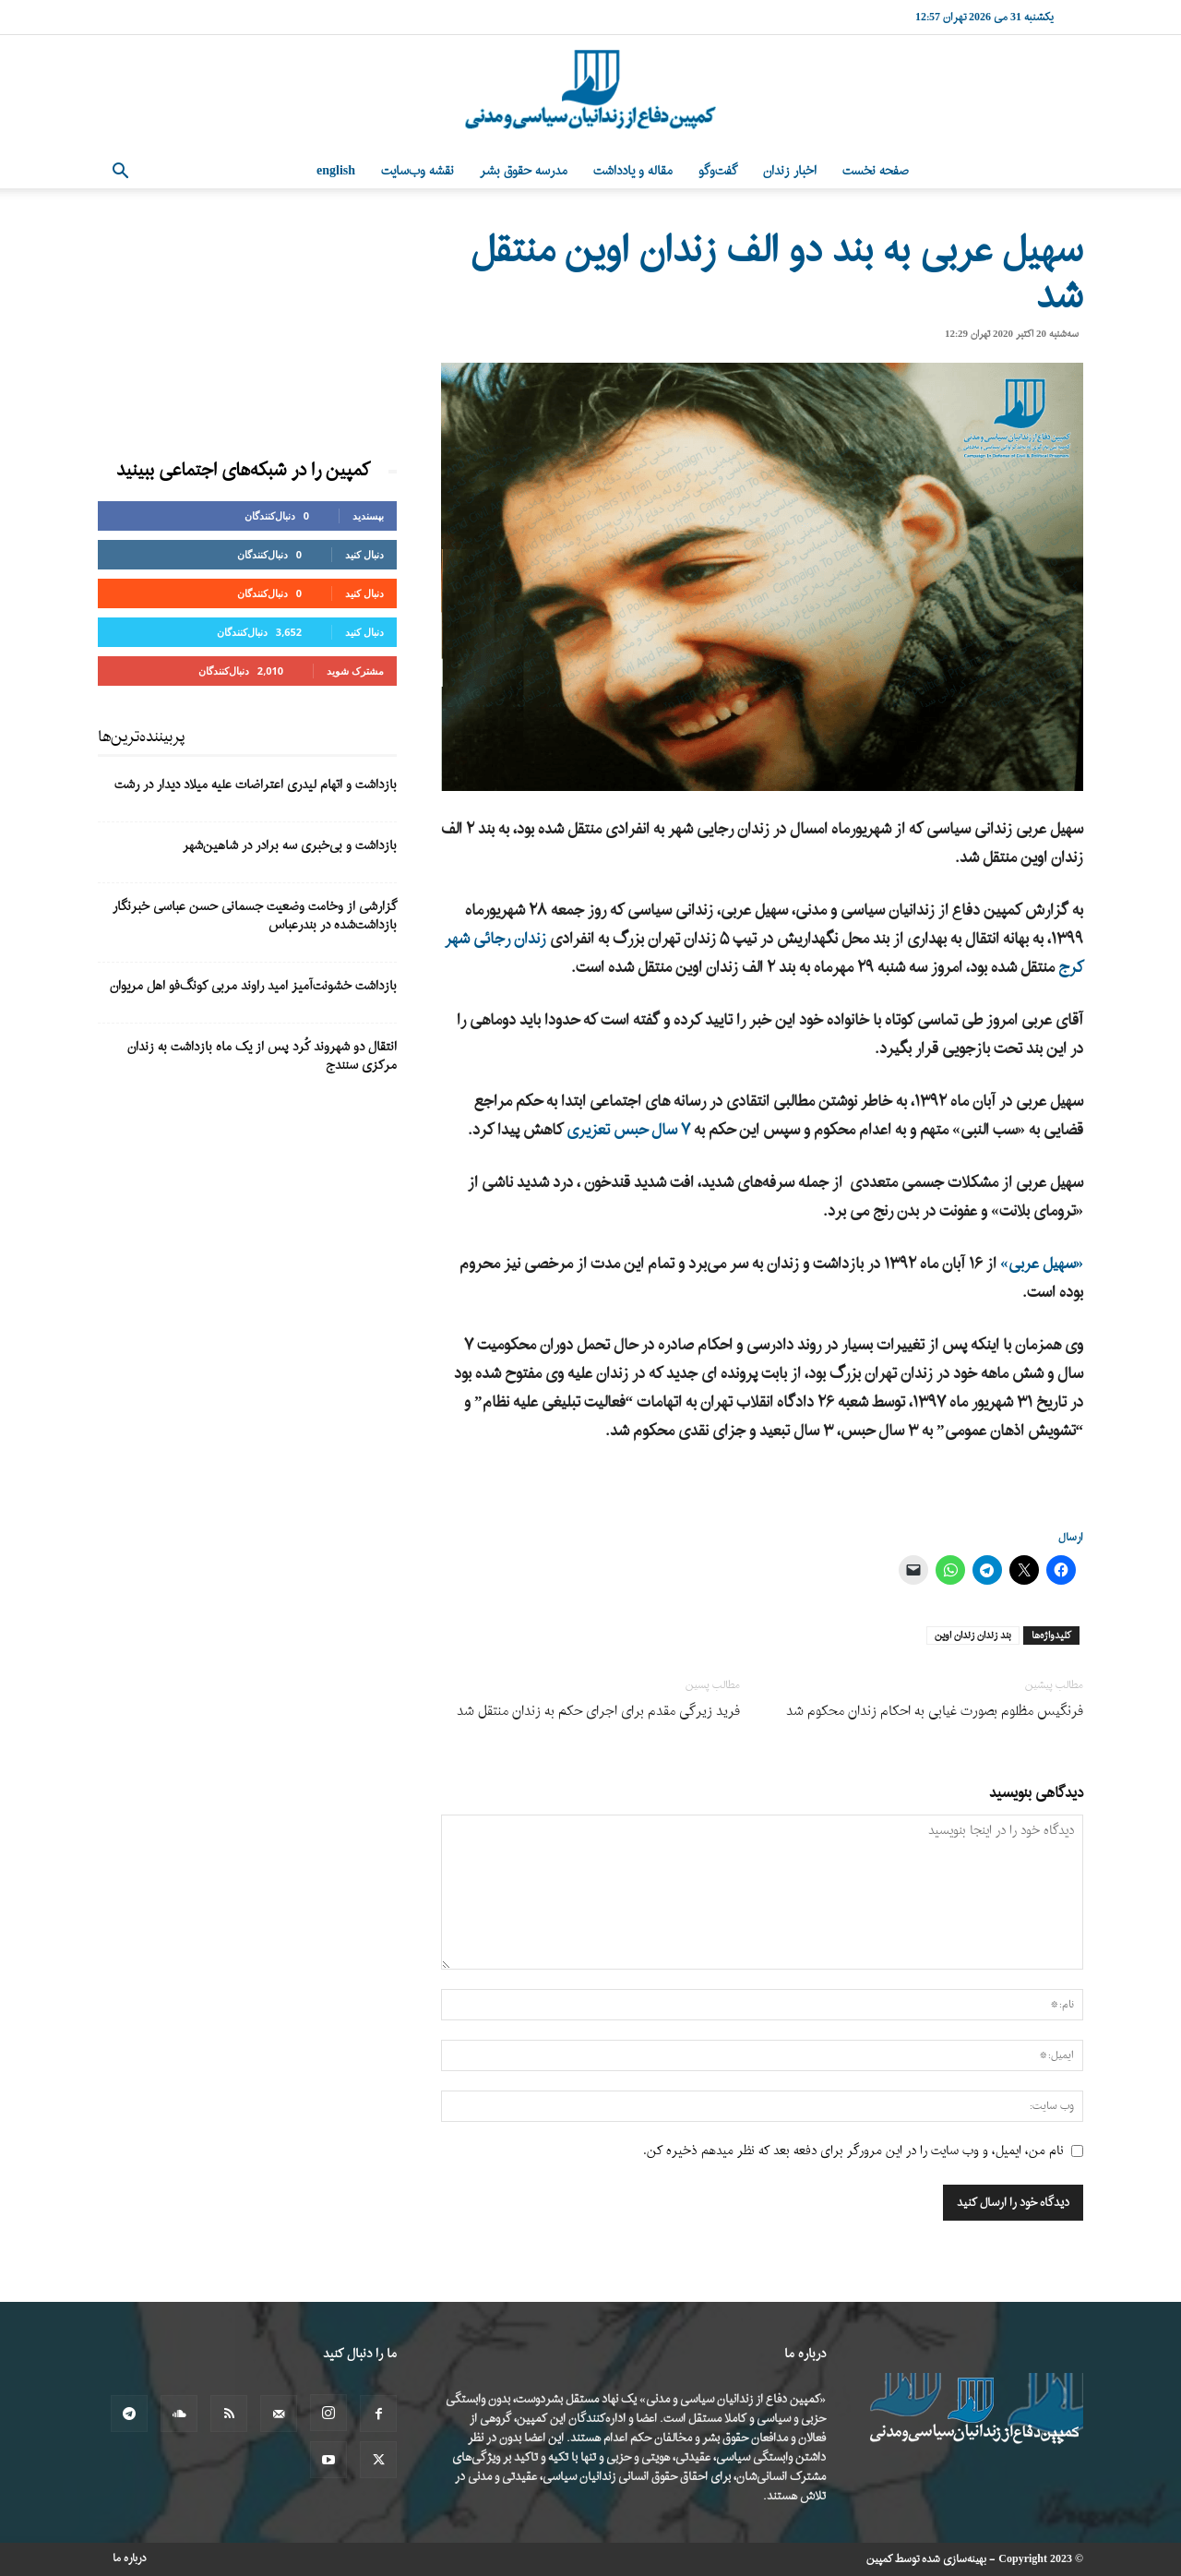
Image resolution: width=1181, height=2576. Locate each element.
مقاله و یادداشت (633, 171)
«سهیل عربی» (1041, 1264)
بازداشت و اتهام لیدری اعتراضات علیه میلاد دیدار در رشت (255, 785)
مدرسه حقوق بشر (523, 171)
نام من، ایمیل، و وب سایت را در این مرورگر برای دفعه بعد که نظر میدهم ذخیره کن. (853, 2151)
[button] (120, 173)
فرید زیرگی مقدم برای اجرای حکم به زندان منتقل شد (598, 1711)
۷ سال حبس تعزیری (628, 1130)
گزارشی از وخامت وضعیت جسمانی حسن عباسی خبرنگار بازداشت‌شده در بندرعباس (255, 916)
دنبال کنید (364, 554)
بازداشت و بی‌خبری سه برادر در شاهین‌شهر (290, 845)
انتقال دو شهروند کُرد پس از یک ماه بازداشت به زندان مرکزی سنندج (262, 1056)
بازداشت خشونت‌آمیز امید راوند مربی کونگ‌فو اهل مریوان (253, 986)
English (335, 171)
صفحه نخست (875, 171)
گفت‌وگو (717, 171)
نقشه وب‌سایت (417, 171)
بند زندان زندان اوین (973, 1635)
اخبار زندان (790, 171)
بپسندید (368, 515)
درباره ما (130, 2558)
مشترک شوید (355, 670)
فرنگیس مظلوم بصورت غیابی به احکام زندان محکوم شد (934, 1711)
